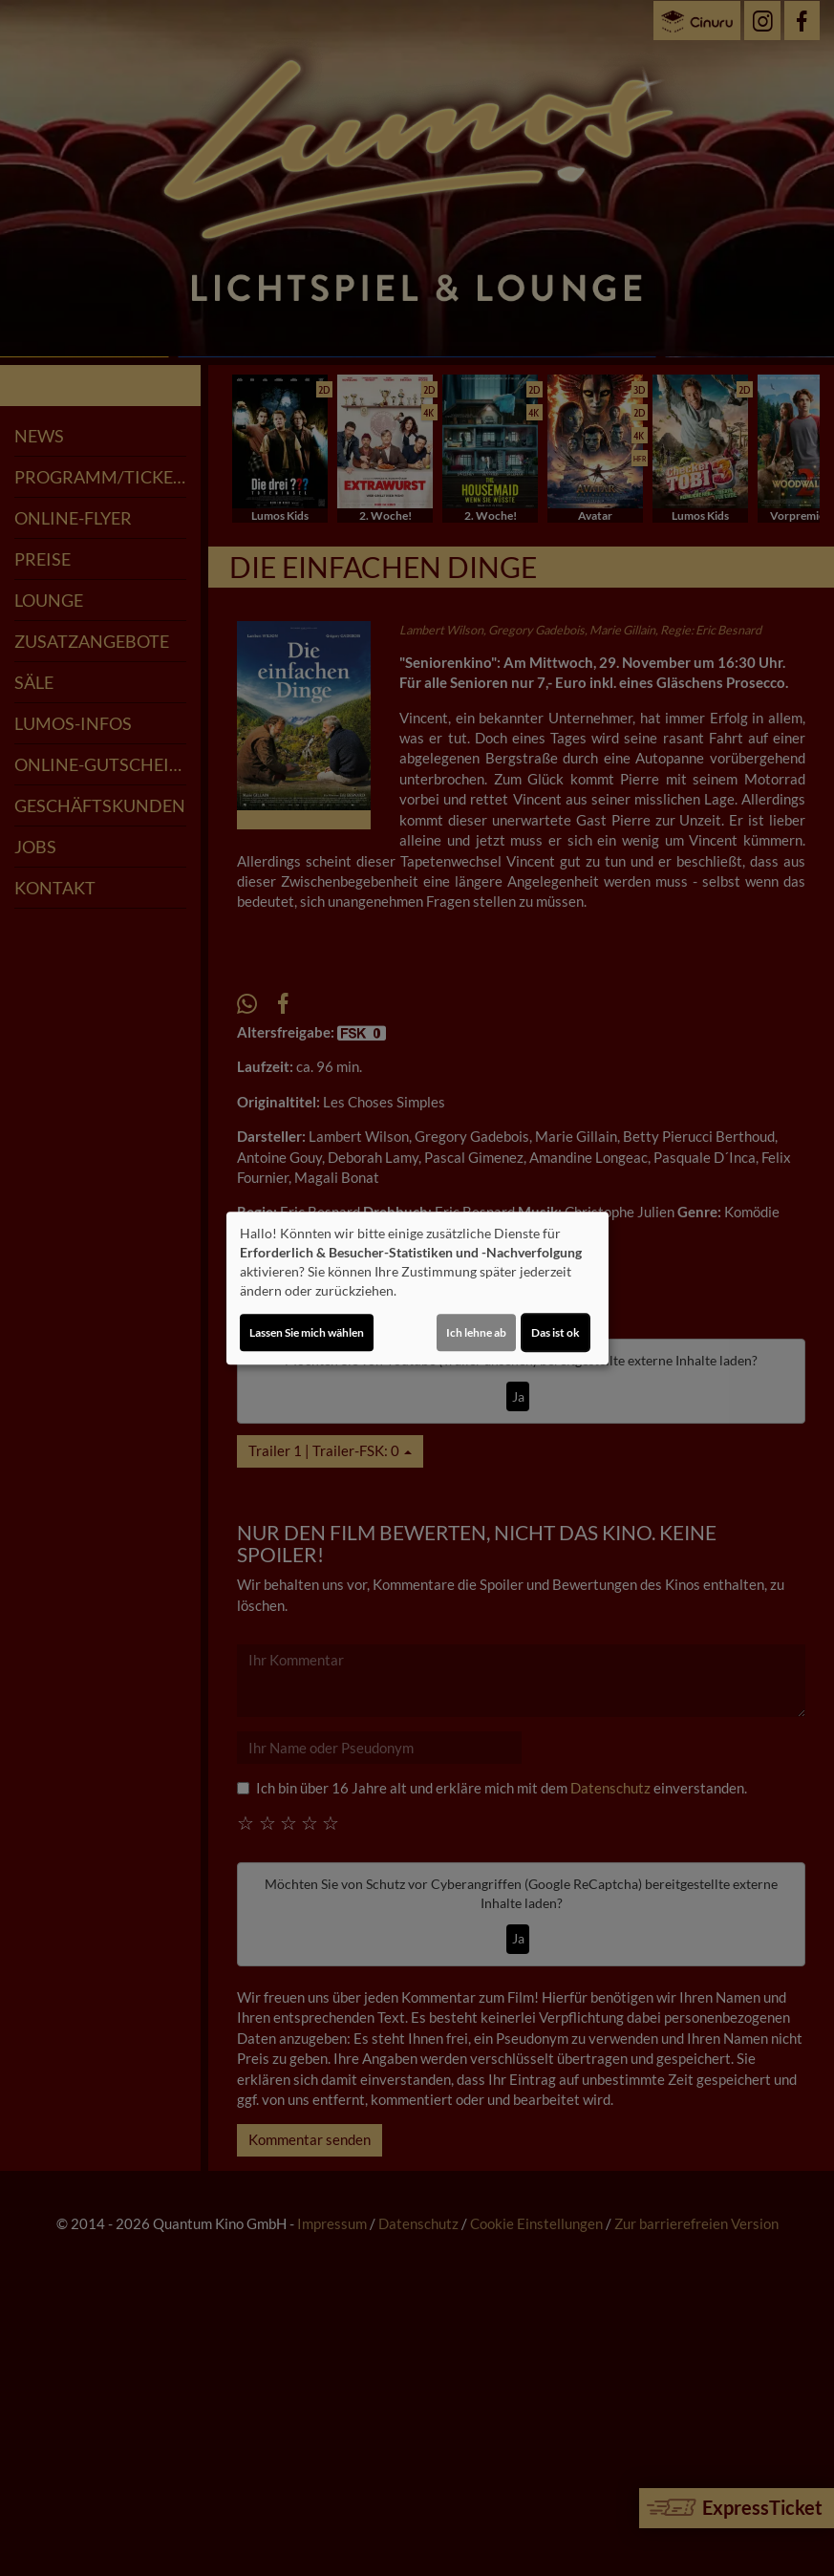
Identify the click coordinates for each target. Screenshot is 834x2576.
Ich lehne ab (476, 1332)
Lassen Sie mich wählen (306, 1332)
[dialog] (417, 1288)
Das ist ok (555, 1332)
